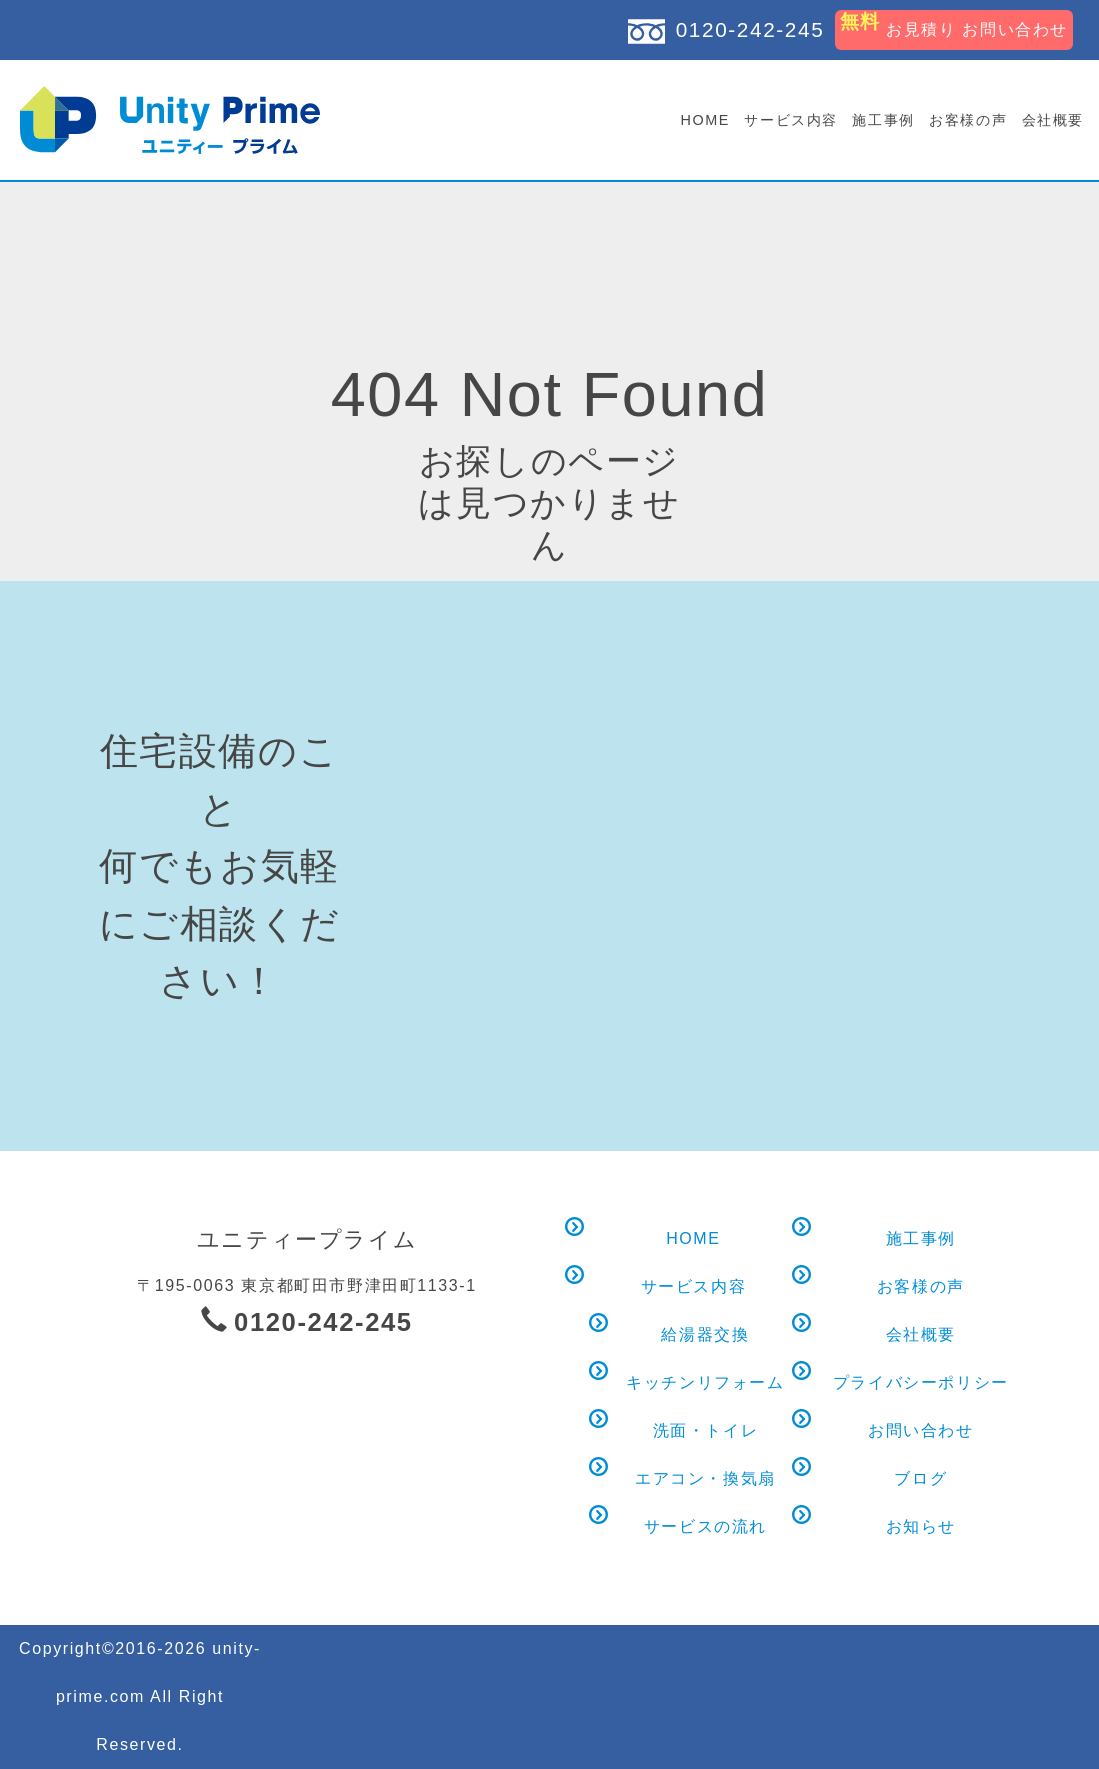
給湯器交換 (705, 1330)
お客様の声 (968, 120)
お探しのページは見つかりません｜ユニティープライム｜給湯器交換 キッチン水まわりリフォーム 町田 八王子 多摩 (170, 120)
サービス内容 (791, 120)
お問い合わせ (921, 1426)
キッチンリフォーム (705, 1378)
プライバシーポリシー (921, 1378)
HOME (705, 120)
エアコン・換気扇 (705, 1474)
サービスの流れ (705, 1522)
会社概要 (1053, 120)
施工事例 (883, 120)
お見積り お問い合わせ (954, 24)
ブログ (920, 1474)
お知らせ (921, 1522)
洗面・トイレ (706, 1426)
